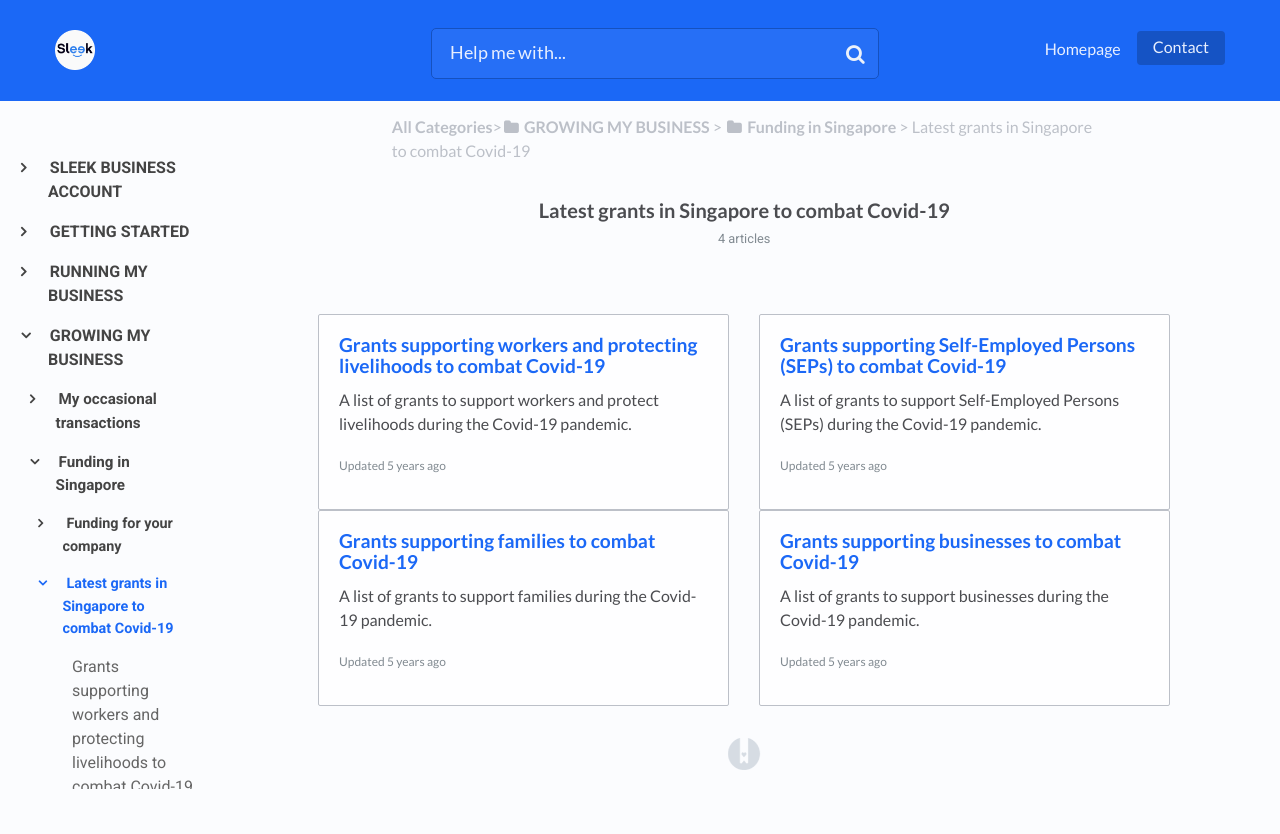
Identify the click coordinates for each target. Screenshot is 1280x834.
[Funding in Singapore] (810, 127)
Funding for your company (117, 535)
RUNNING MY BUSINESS (98, 283)
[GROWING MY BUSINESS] (606, 127)
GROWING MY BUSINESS (99, 347)
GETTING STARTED (118, 231)
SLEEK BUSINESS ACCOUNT (112, 179)
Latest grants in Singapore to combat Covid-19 (117, 605)
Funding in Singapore (93, 474)
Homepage (1083, 49)
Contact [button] (1181, 47)
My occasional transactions (106, 411)
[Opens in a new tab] (744, 753)
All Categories (442, 127)
